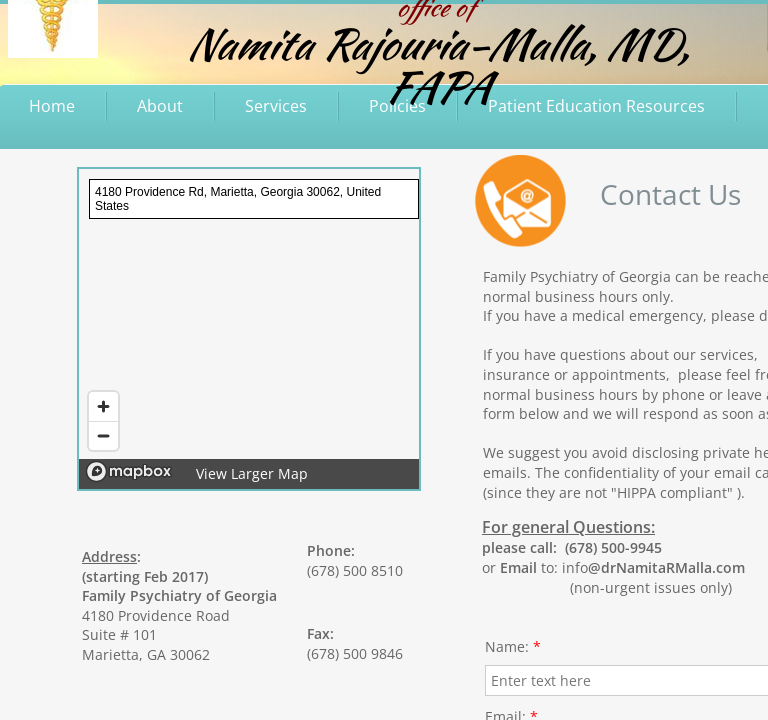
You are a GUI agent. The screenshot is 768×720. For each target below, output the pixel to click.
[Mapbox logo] (129, 471)
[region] (249, 329)
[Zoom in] (103, 406)
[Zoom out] (103, 435)
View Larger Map (252, 473)
